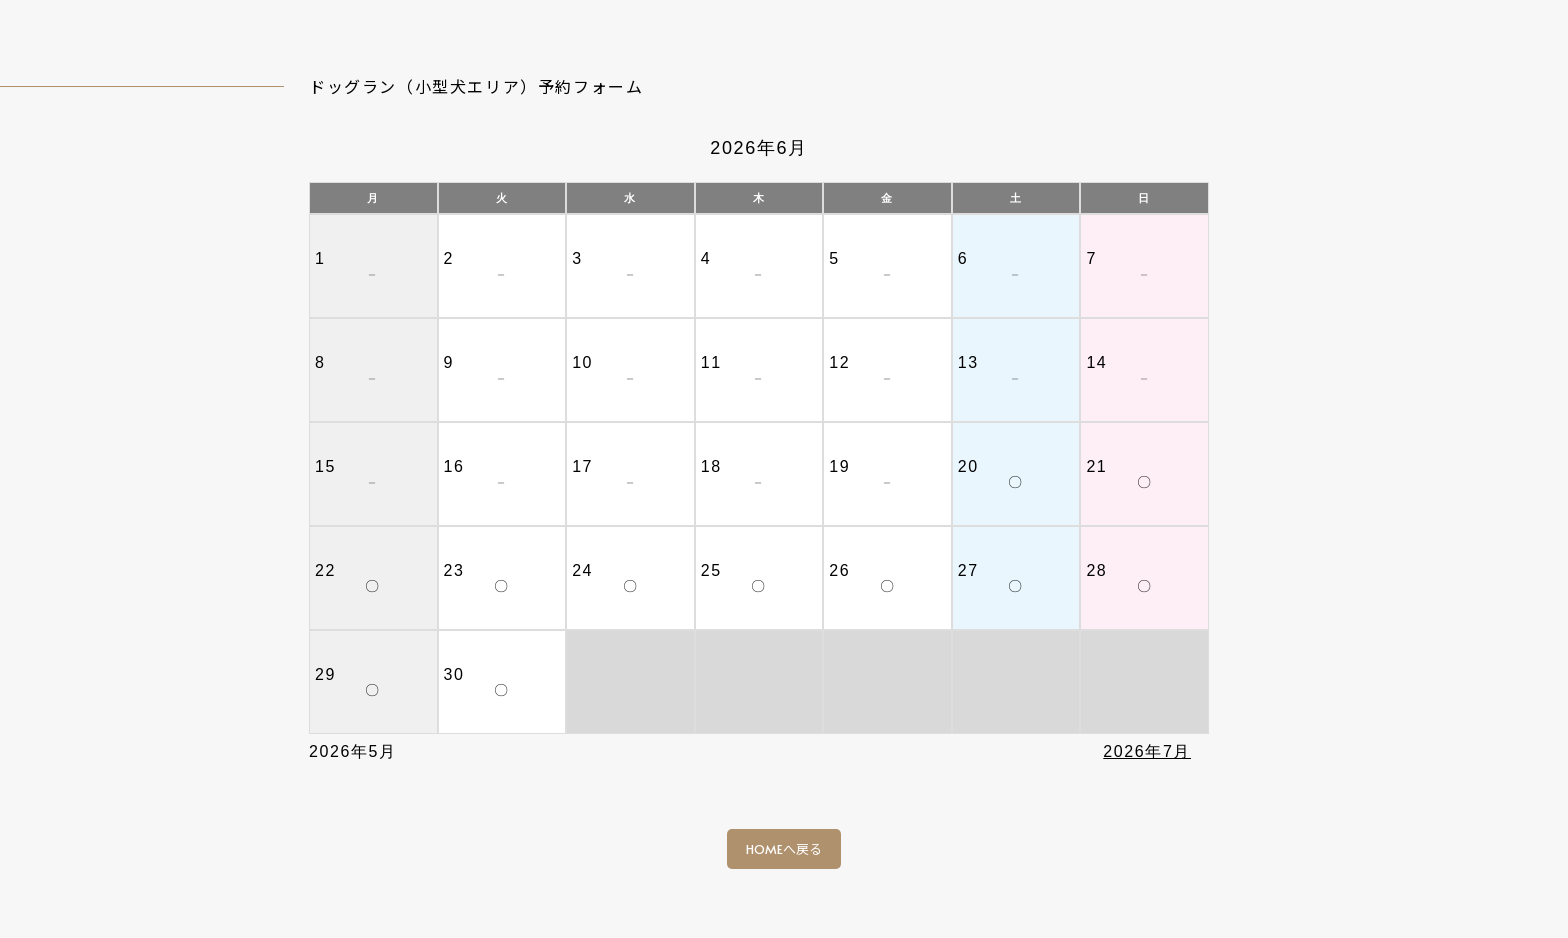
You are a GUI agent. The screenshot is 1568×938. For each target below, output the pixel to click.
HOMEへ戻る (784, 849)
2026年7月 (1147, 751)
